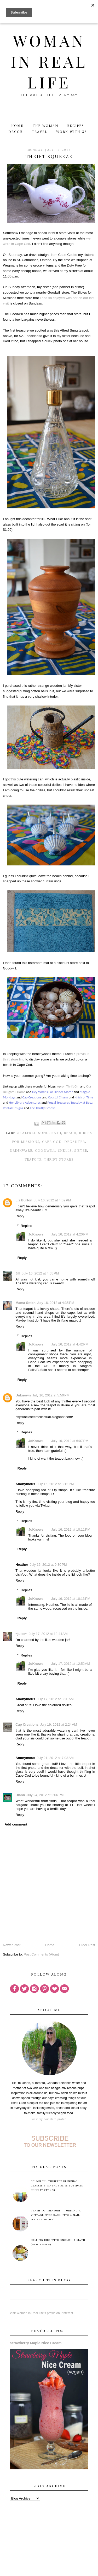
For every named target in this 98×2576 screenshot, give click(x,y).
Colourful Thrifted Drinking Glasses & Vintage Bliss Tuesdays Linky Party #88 (57, 2185)
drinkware (21, 1151)
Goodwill (45, 1151)
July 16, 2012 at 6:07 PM (69, 1441)
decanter (74, 1142)
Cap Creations (26, 1724)
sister (80, 1151)
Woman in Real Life (49, 61)
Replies (26, 1226)
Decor (15, 132)
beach (70, 1133)
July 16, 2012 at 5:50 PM (51, 1395)
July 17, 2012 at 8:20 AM (55, 1699)
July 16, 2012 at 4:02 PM (52, 1200)
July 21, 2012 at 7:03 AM (55, 1758)
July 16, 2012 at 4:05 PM (40, 1273)
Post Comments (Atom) (41, 1954)
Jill (17, 1273)
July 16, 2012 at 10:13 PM (70, 1599)
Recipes (75, 126)
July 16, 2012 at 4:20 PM (69, 1234)
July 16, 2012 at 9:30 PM (48, 1565)
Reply (19, 1216)
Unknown (23, 1395)
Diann (20, 1795)
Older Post (87, 1945)
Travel (39, 132)
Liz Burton (23, 1200)
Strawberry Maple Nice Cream (36, 2343)
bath (56, 1133)
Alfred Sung (35, 1133)
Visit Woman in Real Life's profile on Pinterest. (42, 2313)
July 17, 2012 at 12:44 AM (48, 1634)
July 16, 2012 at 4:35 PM (55, 1303)
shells (65, 1151)
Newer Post (11, 1945)
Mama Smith (25, 1303)
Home (17, 126)
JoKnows (35, 1234)
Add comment (16, 1824)
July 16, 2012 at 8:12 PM (55, 1484)
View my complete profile (49, 2119)
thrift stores (58, 1160)
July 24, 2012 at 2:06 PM (45, 1795)
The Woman (45, 126)
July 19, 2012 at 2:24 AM (58, 1724)
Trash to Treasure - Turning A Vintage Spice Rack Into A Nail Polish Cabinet (56, 2215)
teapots (33, 1160)
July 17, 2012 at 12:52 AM (70, 1664)
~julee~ (21, 1634)
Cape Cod (52, 1142)
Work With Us (71, 132)
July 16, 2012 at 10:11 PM (70, 1529)
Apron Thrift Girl (68, 1086)
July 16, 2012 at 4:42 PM (69, 1344)
